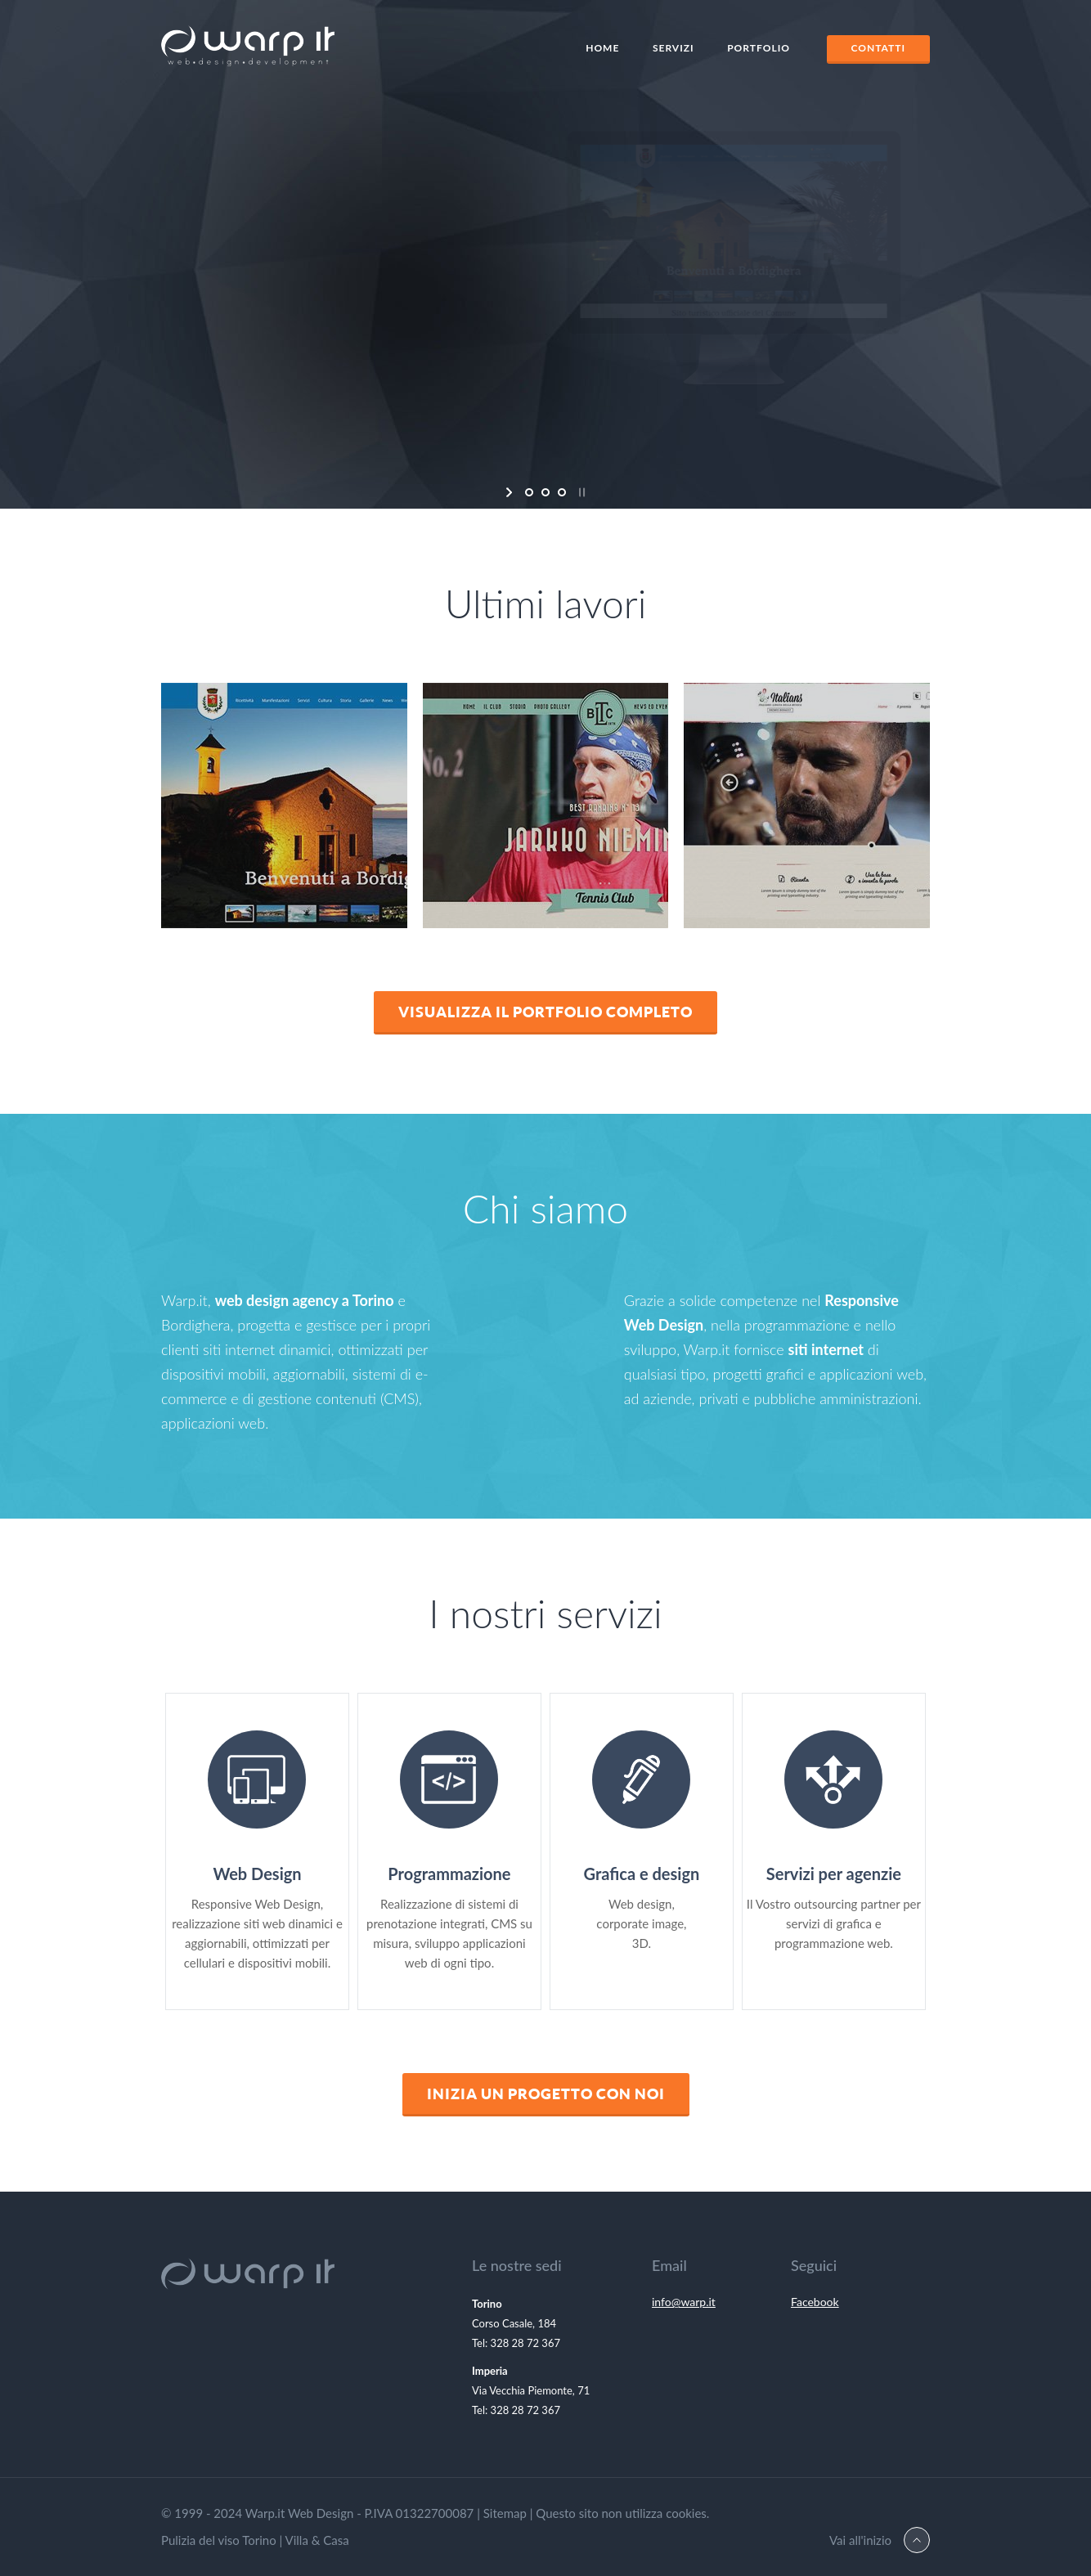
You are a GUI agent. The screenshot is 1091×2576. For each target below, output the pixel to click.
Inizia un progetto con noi (546, 2094)
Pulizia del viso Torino (218, 2540)
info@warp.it (684, 2302)
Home (602, 48)
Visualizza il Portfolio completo (545, 1012)
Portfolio (758, 48)
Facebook (815, 2302)
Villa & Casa (317, 2540)
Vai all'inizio (860, 2540)
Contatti (878, 48)
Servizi (673, 48)
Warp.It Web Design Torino (247, 50)
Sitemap (505, 2513)
